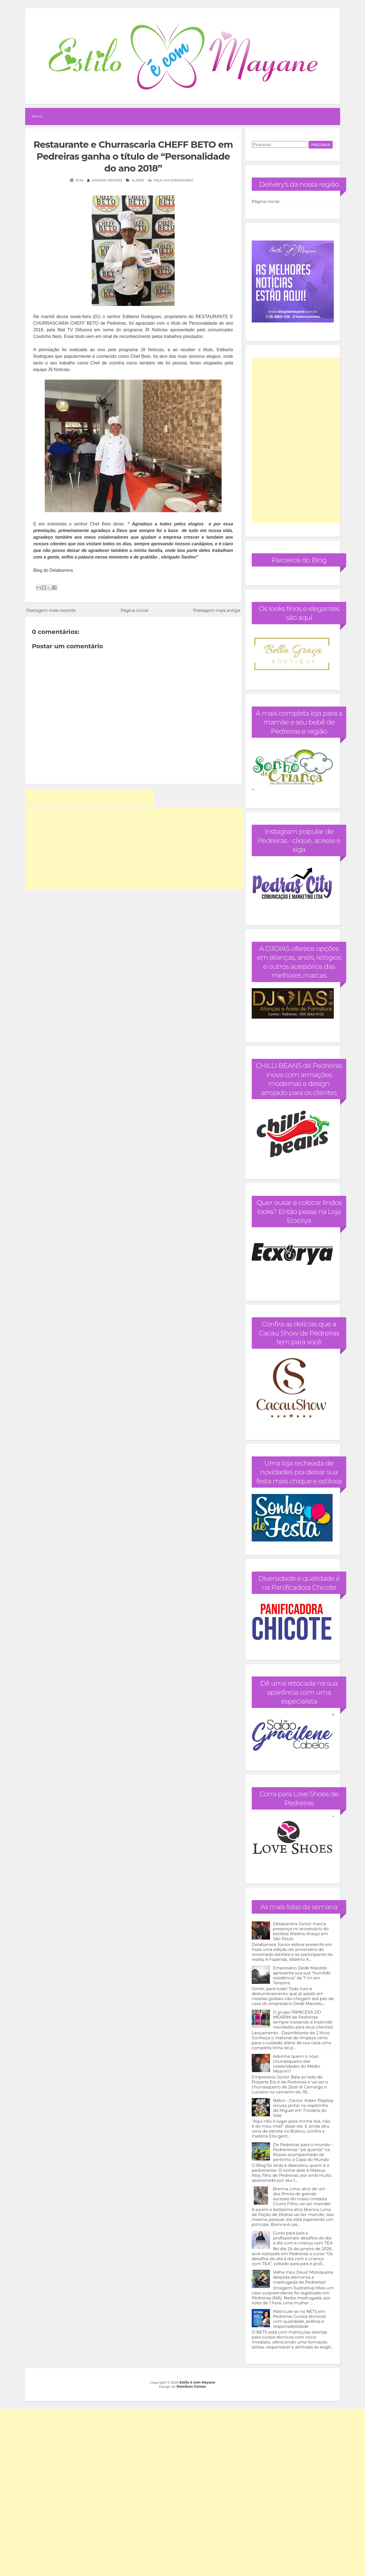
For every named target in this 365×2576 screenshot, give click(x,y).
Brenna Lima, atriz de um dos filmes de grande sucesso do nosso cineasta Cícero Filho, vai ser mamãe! (302, 2196)
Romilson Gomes (191, 2386)
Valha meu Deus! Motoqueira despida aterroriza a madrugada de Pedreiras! (303, 2277)
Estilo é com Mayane (197, 2382)
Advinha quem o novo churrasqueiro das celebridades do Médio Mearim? (296, 2064)
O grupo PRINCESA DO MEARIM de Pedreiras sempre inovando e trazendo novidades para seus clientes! (303, 2019)
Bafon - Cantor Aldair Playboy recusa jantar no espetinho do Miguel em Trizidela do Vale (303, 2108)
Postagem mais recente (51, 610)
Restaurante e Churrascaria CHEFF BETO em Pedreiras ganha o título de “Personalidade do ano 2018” (133, 156)
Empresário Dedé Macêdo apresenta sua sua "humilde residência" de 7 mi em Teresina (301, 1975)
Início (37, 116)
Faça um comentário (173, 180)
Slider (138, 180)
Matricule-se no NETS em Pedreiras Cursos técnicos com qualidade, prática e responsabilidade (299, 2319)
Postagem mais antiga (216, 610)
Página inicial (134, 610)
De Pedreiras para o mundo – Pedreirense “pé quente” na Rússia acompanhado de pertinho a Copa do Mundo (303, 2152)
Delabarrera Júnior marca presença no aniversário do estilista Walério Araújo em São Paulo (301, 1931)
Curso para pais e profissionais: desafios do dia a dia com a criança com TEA (303, 2238)
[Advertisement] (89, 797)
